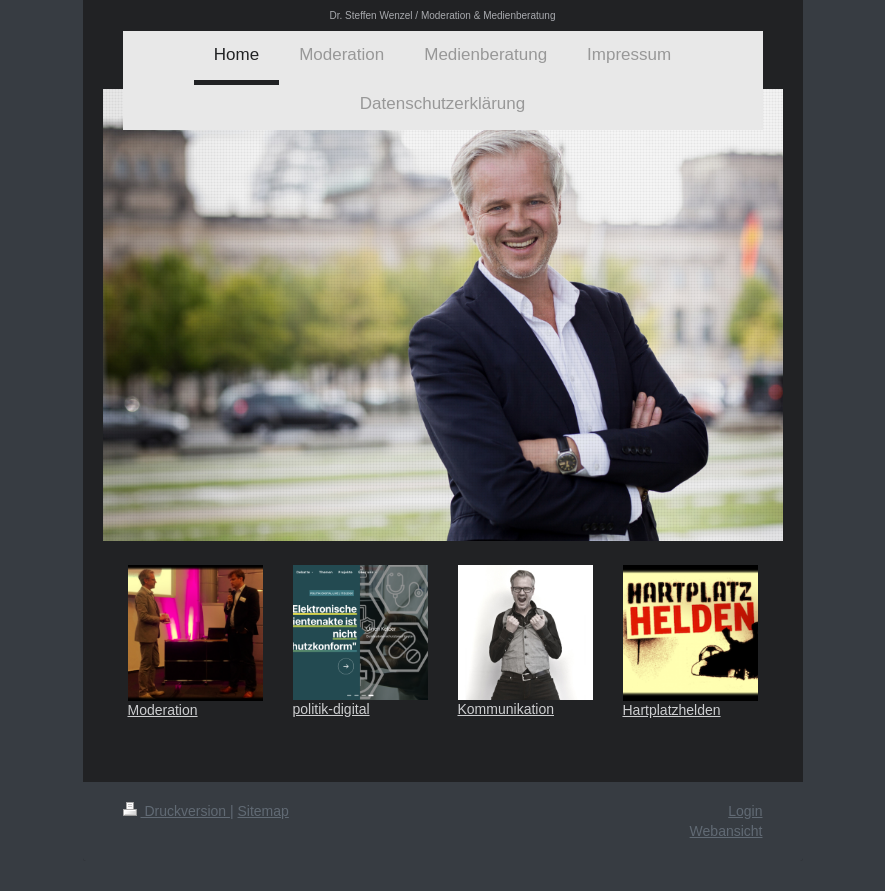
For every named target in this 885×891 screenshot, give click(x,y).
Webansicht (726, 831)
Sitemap (263, 811)
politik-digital (331, 709)
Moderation (163, 710)
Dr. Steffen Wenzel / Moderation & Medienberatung (443, 15)
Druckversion (176, 811)
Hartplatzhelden (672, 710)
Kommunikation (506, 709)
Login (745, 811)
